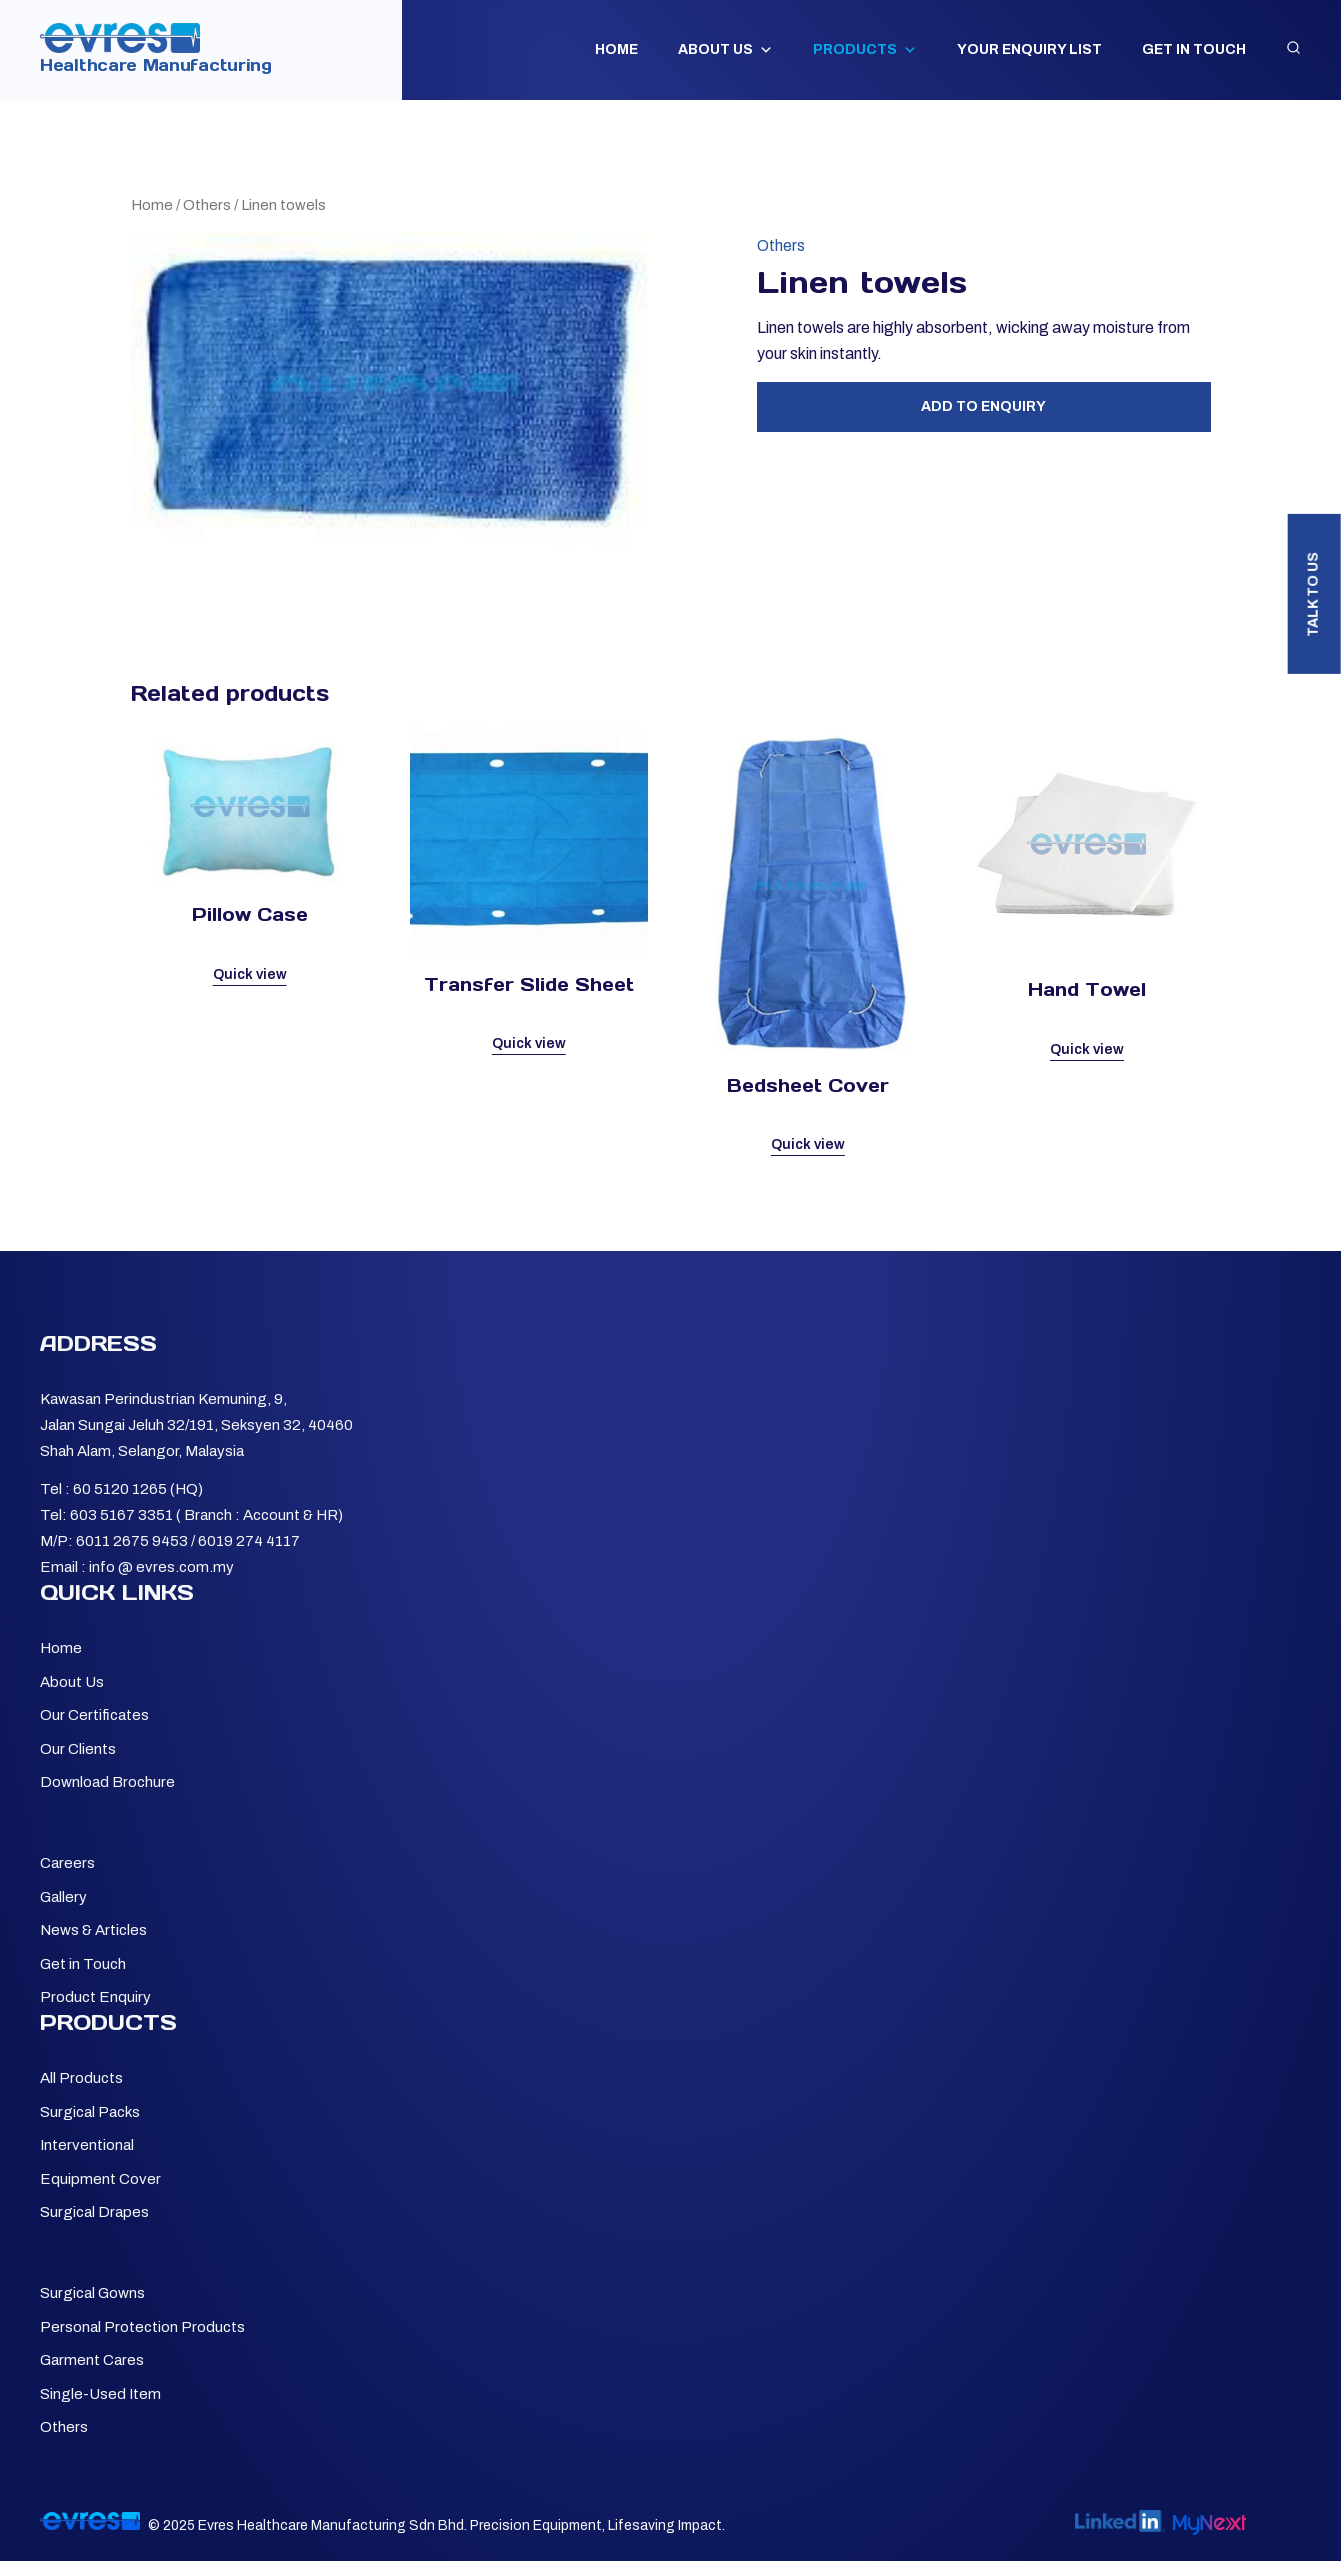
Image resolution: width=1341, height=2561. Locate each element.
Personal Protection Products (142, 2327)
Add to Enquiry (983, 406)
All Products (81, 2078)
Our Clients (78, 1749)
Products (865, 50)
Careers (67, 1863)
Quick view (250, 974)
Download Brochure (107, 1782)
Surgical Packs (90, 2112)
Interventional (87, 2145)
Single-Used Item (100, 2394)
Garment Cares (92, 2360)
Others (207, 205)
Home (616, 49)
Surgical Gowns (92, 2293)
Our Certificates (94, 1715)
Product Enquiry (95, 1997)
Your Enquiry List (1029, 49)
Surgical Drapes (94, 2212)
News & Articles (93, 1930)
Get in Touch (1194, 49)
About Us (725, 50)
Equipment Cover (100, 2179)
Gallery (63, 1897)
